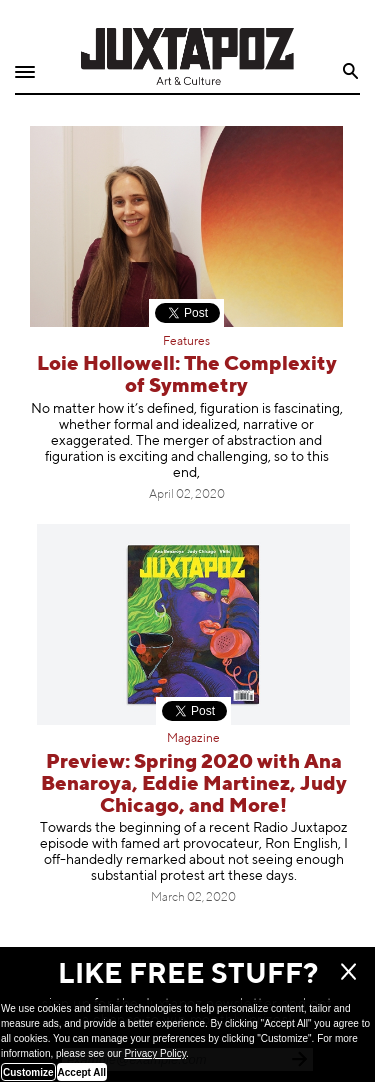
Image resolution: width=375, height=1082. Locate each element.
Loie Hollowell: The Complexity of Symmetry (187, 375)
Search (351, 71)
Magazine (193, 739)
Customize (28, 1072)
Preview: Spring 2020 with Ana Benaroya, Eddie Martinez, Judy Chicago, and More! (194, 784)
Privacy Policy (155, 1053)
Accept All (82, 1072)
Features (186, 342)
